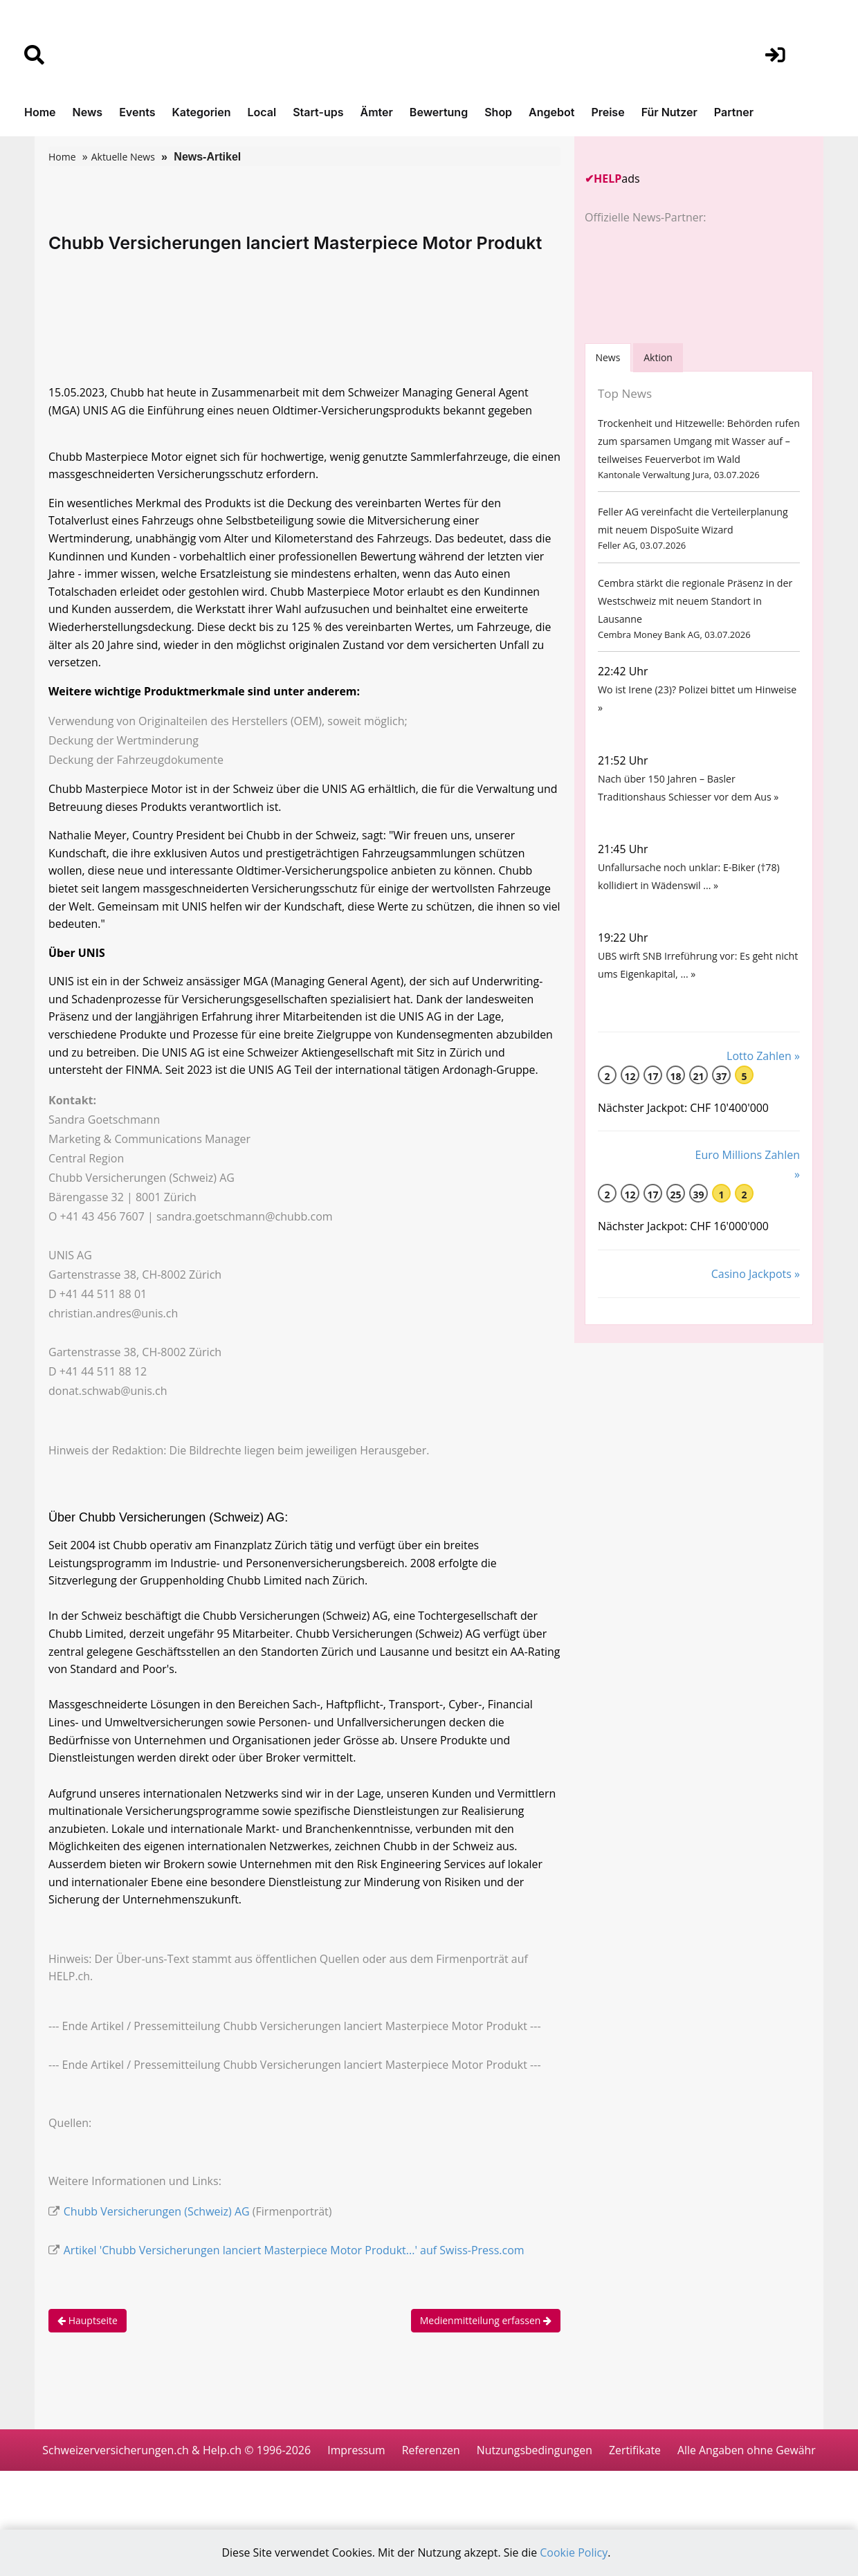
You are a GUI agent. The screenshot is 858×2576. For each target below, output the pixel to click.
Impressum (432, 2466)
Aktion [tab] (659, 357)
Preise (607, 112)
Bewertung (439, 112)
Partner (734, 112)
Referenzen (507, 2466)
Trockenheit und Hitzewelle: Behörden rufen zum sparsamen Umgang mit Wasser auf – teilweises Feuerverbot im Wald (697, 442)
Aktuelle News (123, 156)
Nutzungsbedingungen (612, 2466)
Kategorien (201, 112)
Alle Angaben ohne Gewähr (429, 2508)
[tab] (608, 357)
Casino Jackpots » (755, 1289)
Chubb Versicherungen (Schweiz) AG (157, 2227)
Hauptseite (87, 2337)
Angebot (551, 112)
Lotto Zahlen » (763, 1070)
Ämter (376, 112)
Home (40, 112)
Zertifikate (714, 2466)
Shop (498, 112)
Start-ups (318, 112)
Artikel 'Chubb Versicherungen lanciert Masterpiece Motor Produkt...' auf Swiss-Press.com (294, 2266)
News (88, 112)
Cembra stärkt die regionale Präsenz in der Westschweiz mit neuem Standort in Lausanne (694, 606)
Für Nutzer (669, 112)
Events (137, 112)
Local (262, 112)
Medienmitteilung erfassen (485, 2337)
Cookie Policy (575, 2553)
